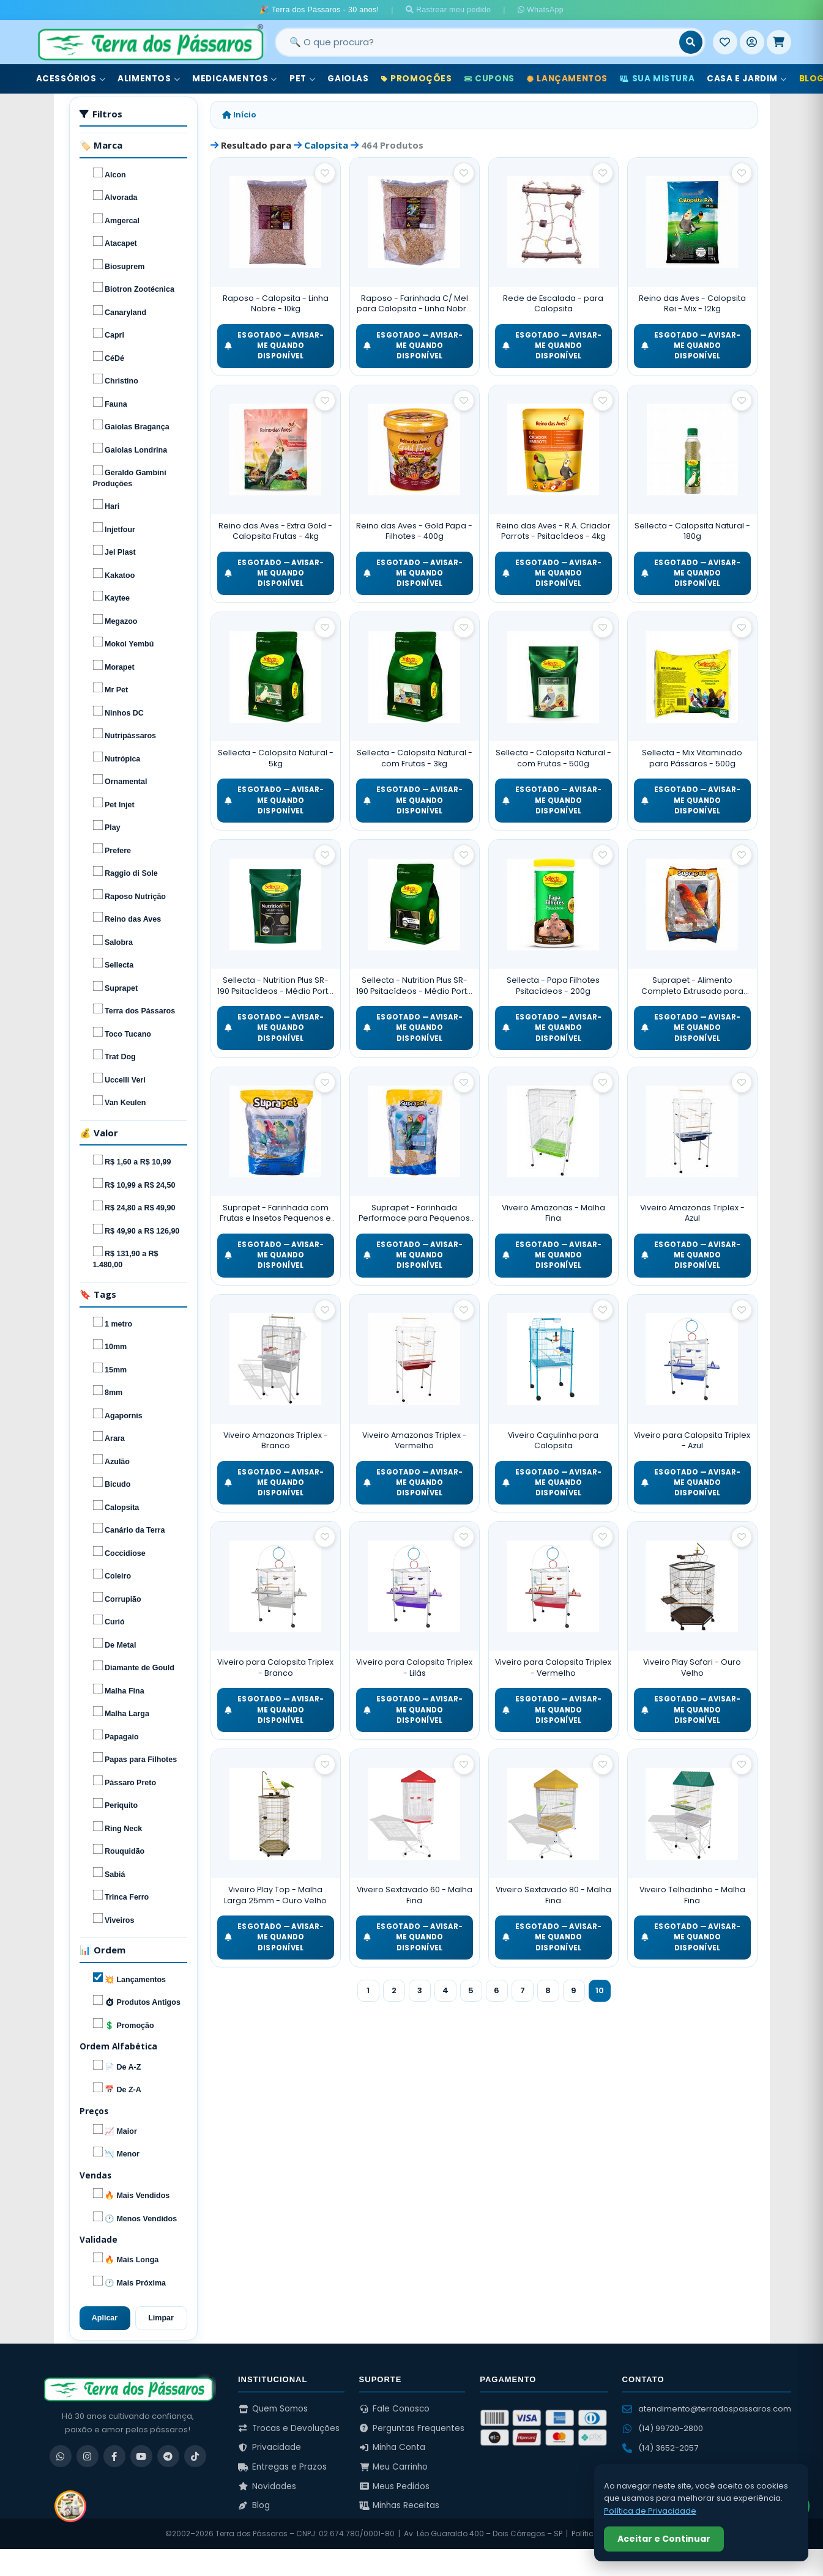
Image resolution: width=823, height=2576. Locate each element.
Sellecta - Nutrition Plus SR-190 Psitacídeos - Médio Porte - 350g (275, 985)
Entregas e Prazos (282, 2467)
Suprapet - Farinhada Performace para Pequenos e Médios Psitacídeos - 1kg (414, 1213)
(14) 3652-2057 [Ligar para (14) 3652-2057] (660, 2448)
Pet (302, 78)
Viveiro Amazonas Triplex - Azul (692, 1213)
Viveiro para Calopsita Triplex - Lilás (414, 1667)
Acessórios (71, 78)
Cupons (489, 78)
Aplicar (104, 2318)
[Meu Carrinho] (779, 42)
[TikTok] (195, 2456)
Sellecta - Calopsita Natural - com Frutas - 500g (553, 758)
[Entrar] (752, 42)
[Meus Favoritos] (725, 42)
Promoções (416, 78)
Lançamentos (567, 78)
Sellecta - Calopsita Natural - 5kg (275, 758)
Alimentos (148, 78)
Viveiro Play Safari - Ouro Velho (692, 1667)
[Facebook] (114, 2456)
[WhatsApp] (61, 2456)
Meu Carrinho (393, 2467)
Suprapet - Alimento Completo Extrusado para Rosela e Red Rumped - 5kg (692, 985)
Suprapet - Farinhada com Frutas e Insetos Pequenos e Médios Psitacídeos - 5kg (275, 1213)
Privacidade (269, 2447)
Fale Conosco (394, 2409)
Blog (254, 2505)
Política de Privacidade (650, 2511)
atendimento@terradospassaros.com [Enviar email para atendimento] (706, 2409)
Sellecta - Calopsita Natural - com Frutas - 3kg (414, 758)
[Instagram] (87, 2456)
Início (239, 114)
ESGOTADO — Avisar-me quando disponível (274, 345)
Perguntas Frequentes (412, 2428)
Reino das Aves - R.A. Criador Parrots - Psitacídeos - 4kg (553, 531)
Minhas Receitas (399, 2505)
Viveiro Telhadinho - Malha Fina (692, 1895)
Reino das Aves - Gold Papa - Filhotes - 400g (414, 531)
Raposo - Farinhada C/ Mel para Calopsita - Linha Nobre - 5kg (414, 303)
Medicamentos (234, 78)
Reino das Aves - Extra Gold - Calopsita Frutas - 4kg (275, 531)
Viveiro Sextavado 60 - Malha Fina (414, 1895)
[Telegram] (168, 2456)
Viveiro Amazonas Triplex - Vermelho (414, 1440)
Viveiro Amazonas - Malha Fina (553, 1213)
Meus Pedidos (394, 2486)
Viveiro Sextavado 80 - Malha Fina (553, 1895)
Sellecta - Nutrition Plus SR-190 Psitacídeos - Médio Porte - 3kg (414, 985)
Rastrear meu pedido (448, 10)
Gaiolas (347, 78)
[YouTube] (141, 2456)
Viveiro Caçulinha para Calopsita (553, 1440)
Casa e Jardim (746, 78)
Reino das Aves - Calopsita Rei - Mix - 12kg (692, 303)
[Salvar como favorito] (325, 173)
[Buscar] (690, 42)
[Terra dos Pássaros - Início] (149, 42)
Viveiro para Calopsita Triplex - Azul (692, 1440)
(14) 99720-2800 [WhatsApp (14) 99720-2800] (662, 2428)
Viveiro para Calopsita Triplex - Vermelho (553, 1667)
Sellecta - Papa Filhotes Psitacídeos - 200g (553, 985)
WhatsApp (541, 10)
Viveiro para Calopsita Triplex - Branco (275, 1667)
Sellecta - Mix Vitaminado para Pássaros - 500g (692, 758)
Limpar (161, 2318)
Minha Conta (392, 2447)
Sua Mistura (657, 78)
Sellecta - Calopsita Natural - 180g (692, 531)
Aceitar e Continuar (663, 2539)
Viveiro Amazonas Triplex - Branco (275, 1440)
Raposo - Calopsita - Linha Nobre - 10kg (276, 303)
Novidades (267, 2486)
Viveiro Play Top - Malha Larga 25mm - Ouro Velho (275, 1895)
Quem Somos (273, 2409)
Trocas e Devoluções (289, 2428)
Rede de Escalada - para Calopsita (553, 303)
